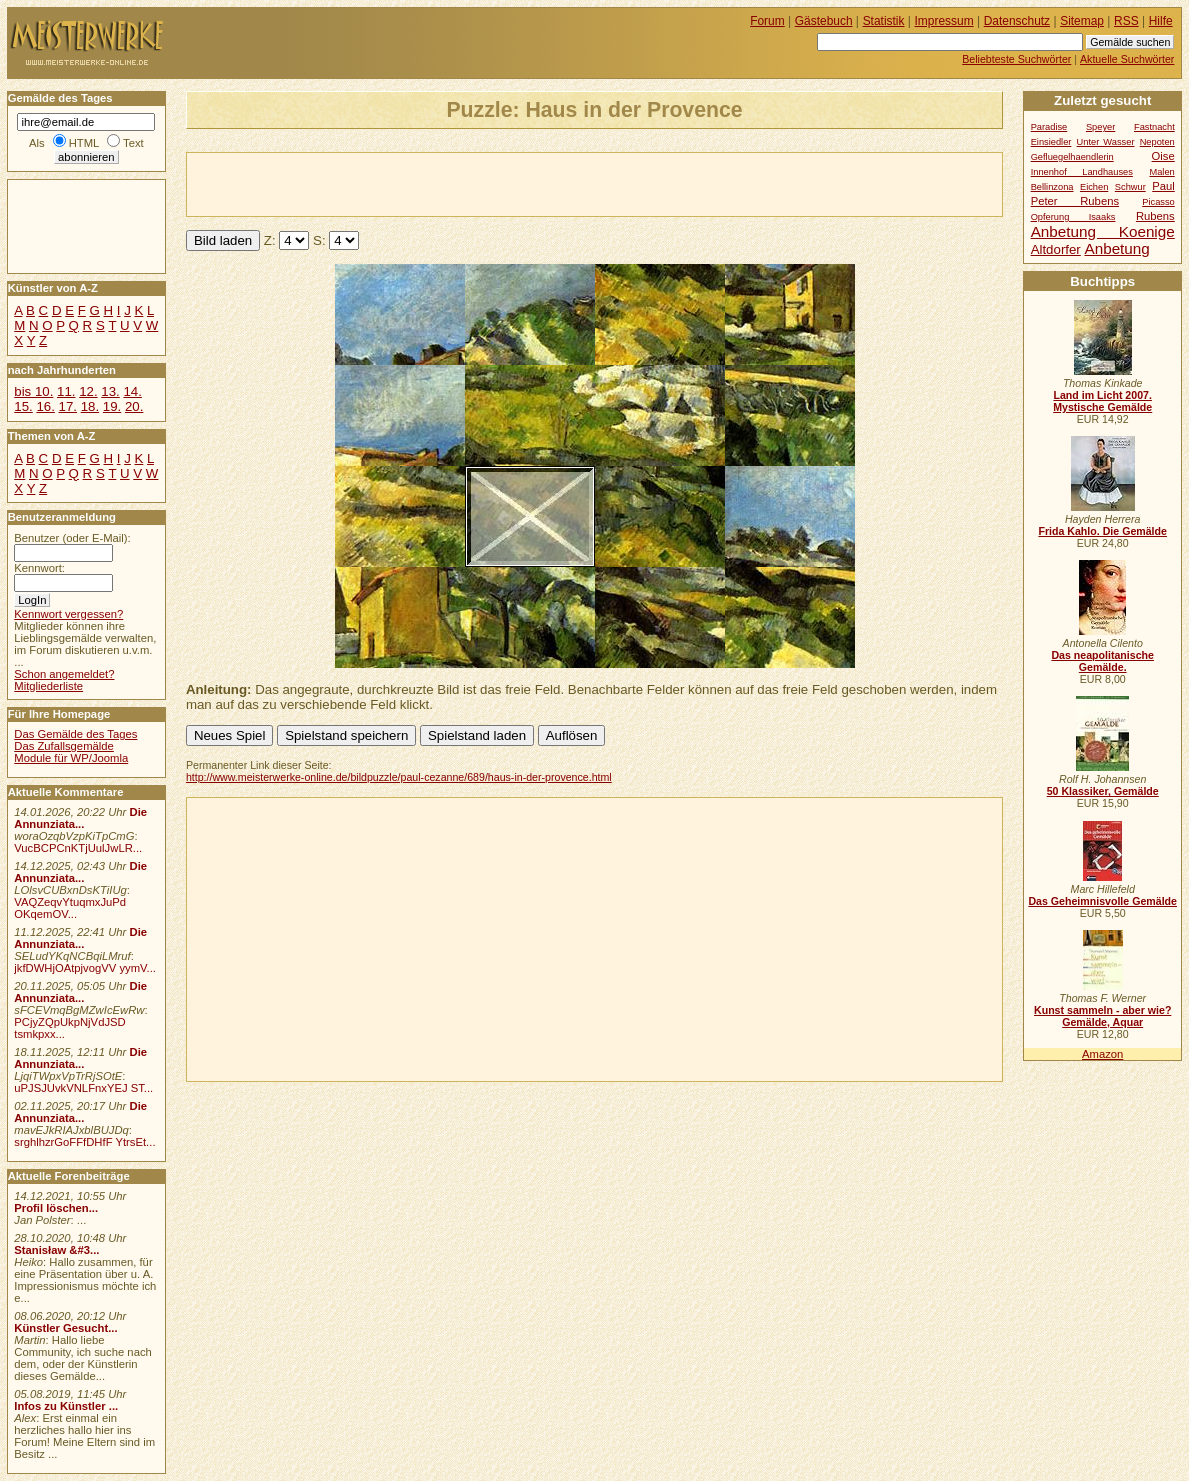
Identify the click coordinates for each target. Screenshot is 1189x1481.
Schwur (1130, 187)
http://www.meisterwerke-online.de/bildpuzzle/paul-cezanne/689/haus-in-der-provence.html (399, 777)
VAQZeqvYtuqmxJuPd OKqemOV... (70, 908)
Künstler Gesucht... (65, 1328)
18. (90, 406)
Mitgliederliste (48, 686)
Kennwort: (39, 568)
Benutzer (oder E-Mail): (72, 538)
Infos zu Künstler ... (66, 1406)
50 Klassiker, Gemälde (1103, 791)
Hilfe (1161, 21)
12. (88, 391)
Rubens (1155, 216)
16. (45, 406)
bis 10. (33, 391)
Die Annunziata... (80, 818)
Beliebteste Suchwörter (1016, 59)
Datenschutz (1017, 21)
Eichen (1094, 187)
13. (110, 391)
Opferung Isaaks (1073, 217)
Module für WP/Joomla (71, 758)
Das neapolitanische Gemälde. (1102, 661)
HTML (84, 143)
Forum (767, 21)
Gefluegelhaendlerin (1072, 157)
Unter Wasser (1106, 142)
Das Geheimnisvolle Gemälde (1102, 901)
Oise (1163, 156)
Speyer (1100, 127)
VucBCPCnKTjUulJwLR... (78, 848)
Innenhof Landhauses (1082, 172)
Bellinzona (1052, 187)
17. (68, 406)
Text (133, 143)
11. (66, 391)
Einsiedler (1051, 142)
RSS (1126, 21)
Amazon (1102, 1054)
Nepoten (1157, 142)
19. (112, 406)
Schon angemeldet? (64, 674)
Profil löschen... (56, 1208)
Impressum (944, 21)
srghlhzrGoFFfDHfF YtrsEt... (84, 1142)
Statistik (884, 21)
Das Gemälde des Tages (75, 734)
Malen (1161, 172)
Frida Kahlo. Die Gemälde (1102, 531)
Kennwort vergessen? (68, 614)
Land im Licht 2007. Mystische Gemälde (1102, 401)
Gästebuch (824, 21)
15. (23, 406)
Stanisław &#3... (56, 1250)
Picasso (1158, 202)
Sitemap (1082, 21)
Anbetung (1116, 248)
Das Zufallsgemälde (64, 746)
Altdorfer (1056, 249)
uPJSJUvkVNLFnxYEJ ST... (83, 1088)
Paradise (1049, 127)
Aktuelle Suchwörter (1127, 59)
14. (132, 391)
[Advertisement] (421, 183)
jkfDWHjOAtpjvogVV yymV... (85, 968)
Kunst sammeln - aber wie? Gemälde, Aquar (1102, 1016)
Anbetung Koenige (1103, 231)
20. (134, 406)
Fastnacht (1154, 127)
